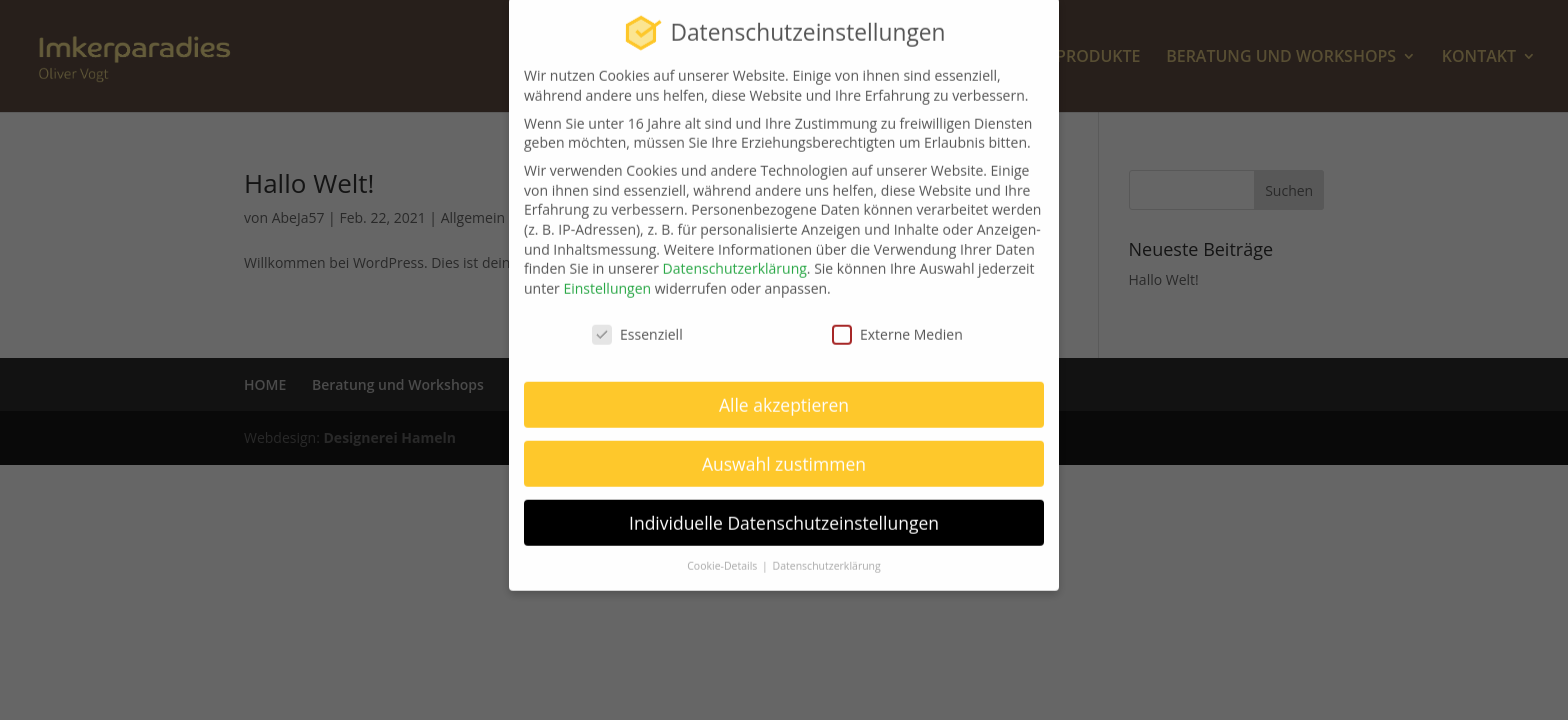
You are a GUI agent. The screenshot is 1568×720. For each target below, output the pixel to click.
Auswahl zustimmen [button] (784, 451)
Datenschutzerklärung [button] (827, 554)
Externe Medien (897, 321)
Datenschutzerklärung (735, 256)
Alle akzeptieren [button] (784, 392)
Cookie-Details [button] (723, 554)
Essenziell (637, 321)
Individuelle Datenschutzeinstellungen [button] (784, 510)
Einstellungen (607, 275)
